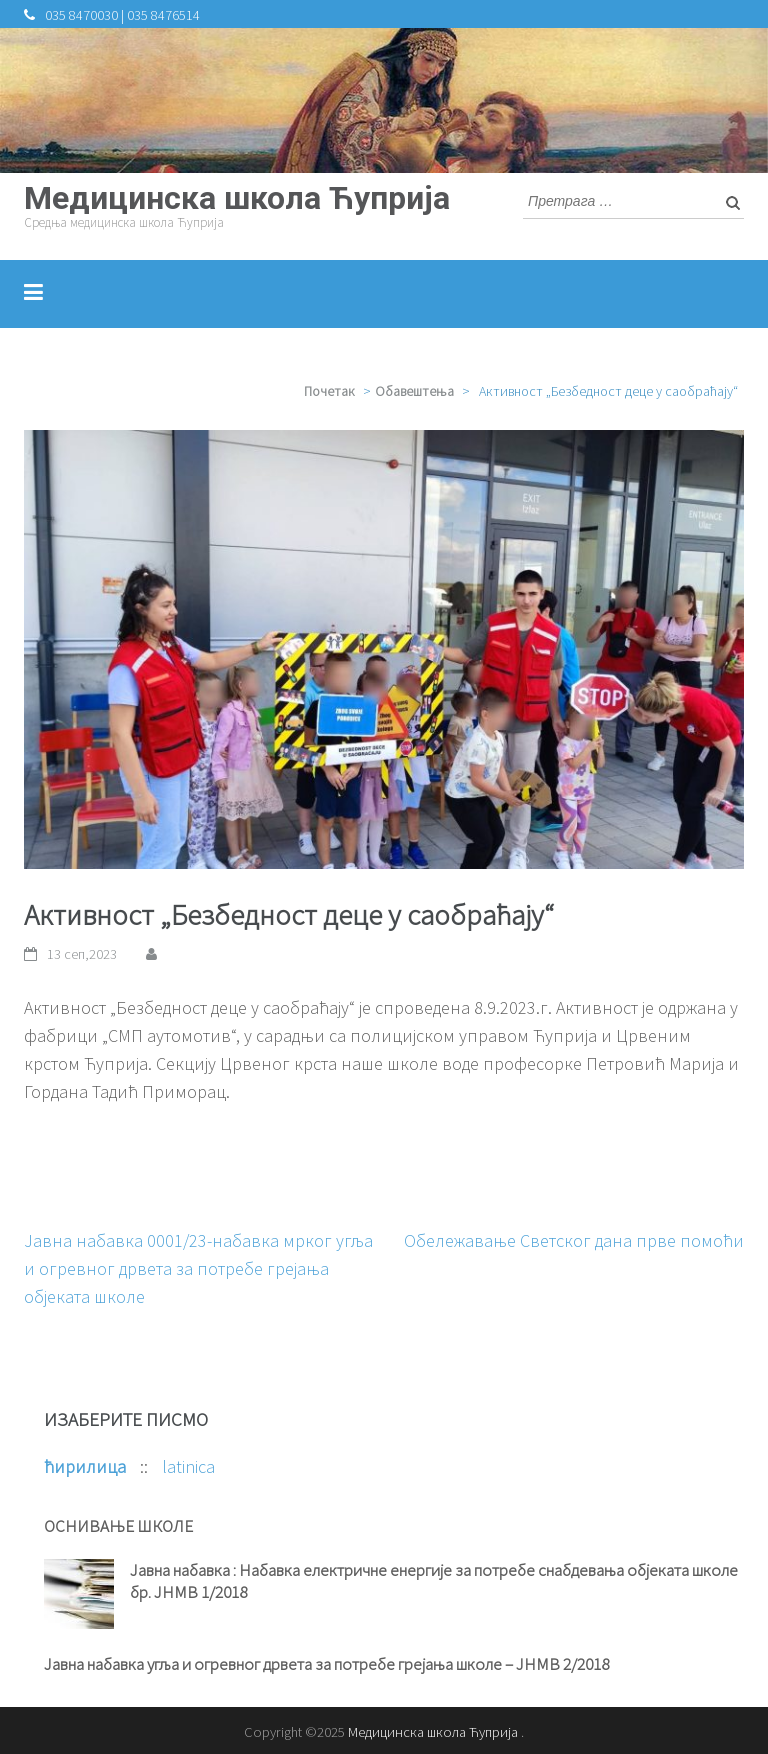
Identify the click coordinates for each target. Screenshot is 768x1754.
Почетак (329, 391)
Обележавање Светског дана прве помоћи (574, 1240)
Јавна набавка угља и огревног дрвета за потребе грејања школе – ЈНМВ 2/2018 (326, 1664)
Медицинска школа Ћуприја (237, 198)
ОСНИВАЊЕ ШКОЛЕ (118, 1526)
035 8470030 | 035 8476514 (122, 15)
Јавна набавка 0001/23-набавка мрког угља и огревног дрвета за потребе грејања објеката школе (198, 1268)
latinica (188, 1466)
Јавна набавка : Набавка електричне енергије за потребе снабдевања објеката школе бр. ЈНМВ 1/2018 (434, 1581)
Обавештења (414, 391)
